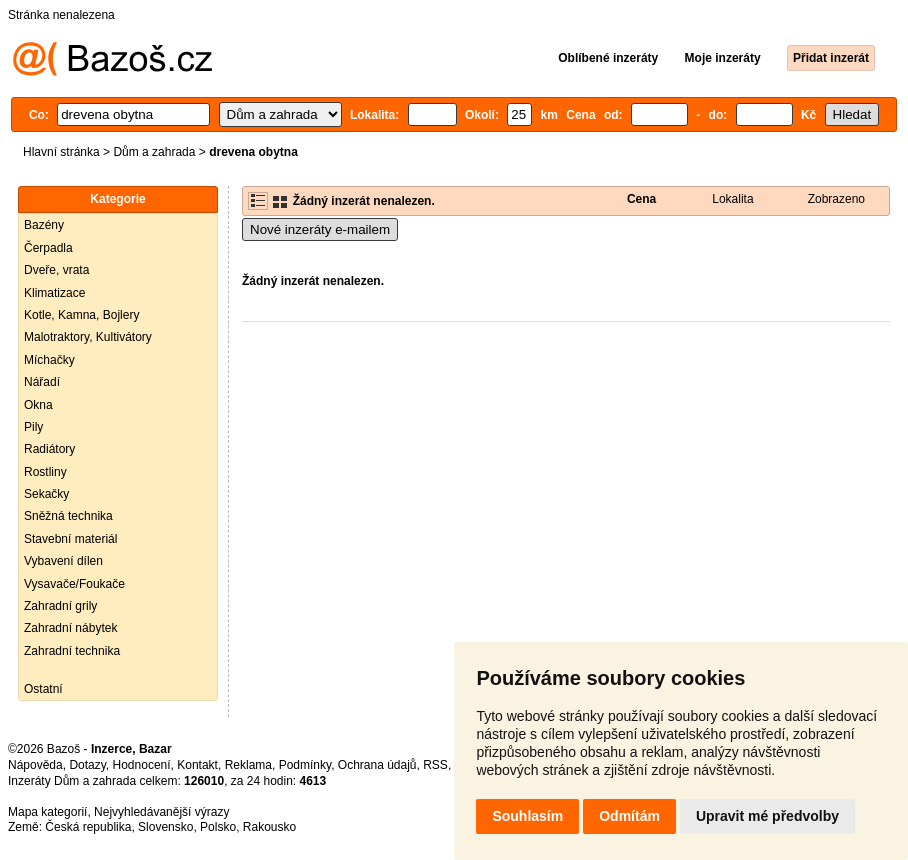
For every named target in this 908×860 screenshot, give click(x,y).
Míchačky (49, 360)
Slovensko (165, 827)
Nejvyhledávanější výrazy (161, 812)
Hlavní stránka (61, 152)
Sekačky (46, 494)
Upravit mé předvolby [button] (767, 816)
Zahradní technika (72, 651)
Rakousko (269, 827)
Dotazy (87, 765)
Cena (641, 199)
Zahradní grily (60, 606)
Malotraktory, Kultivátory (88, 337)
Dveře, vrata (56, 270)
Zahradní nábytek (70, 628)
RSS (435, 765)
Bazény (44, 225)
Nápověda (35, 765)
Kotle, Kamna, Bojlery (81, 315)
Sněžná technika (68, 516)
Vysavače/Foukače (74, 584)
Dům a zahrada (154, 152)
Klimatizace (54, 293)
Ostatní (43, 689)
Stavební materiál (70, 539)
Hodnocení (142, 765)
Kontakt (197, 765)
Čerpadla (48, 248)
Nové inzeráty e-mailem (320, 229)
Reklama (248, 765)
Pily (33, 427)
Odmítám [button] (629, 816)
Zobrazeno (836, 199)
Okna (38, 405)
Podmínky (305, 765)
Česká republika (88, 827)
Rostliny (45, 472)
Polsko (218, 827)
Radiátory (49, 449)
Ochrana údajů (377, 765)
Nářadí (42, 382)
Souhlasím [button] (527, 816)
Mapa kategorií (47, 812)
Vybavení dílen (63, 561)
